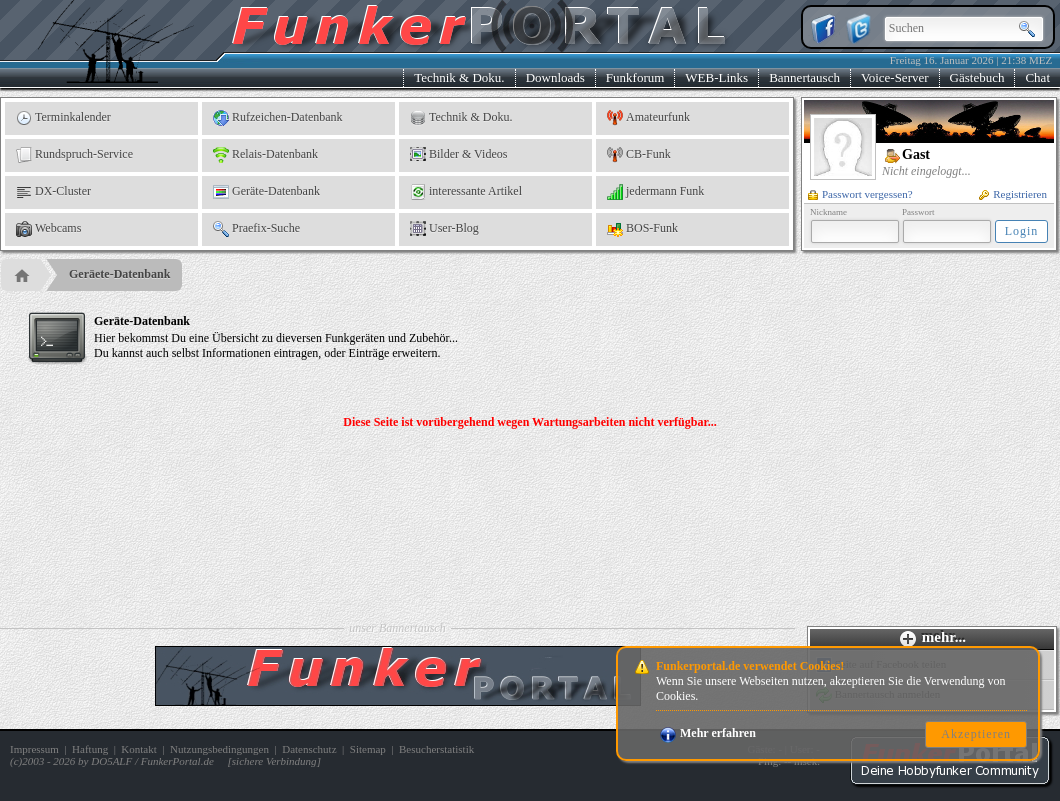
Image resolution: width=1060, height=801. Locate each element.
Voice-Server (895, 77)
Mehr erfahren (708, 733)
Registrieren (1013, 194)
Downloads (555, 77)
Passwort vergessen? (860, 194)
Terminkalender (63, 118)
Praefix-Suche (256, 229)
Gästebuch (977, 77)
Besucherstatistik (436, 749)
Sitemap (368, 749)
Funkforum (635, 77)
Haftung (90, 749)
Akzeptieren (976, 734)
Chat (1037, 77)
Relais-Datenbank (265, 155)
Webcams (48, 229)
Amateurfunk (648, 118)
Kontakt (138, 749)
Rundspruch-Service (74, 155)
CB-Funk (639, 155)
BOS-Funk (642, 229)
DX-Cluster (53, 192)
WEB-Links (716, 77)
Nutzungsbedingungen (219, 749)
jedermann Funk (655, 192)
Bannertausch (804, 77)
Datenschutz (309, 749)
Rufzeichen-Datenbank (278, 118)
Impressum (34, 749)
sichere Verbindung (274, 761)
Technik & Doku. (459, 77)
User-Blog (444, 229)
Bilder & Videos (458, 155)
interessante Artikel (466, 192)
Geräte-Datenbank (266, 192)
